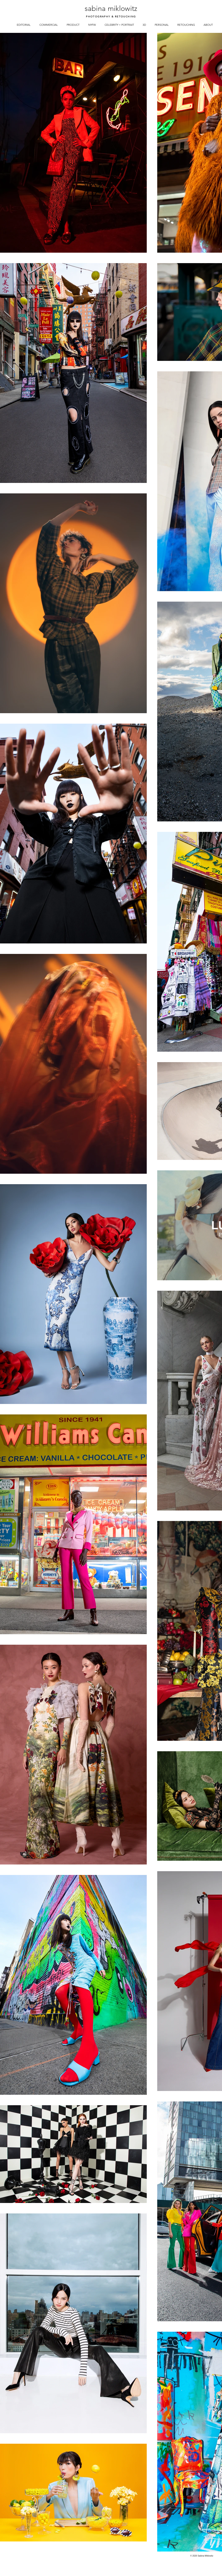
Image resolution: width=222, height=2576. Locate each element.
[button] (23, 24)
